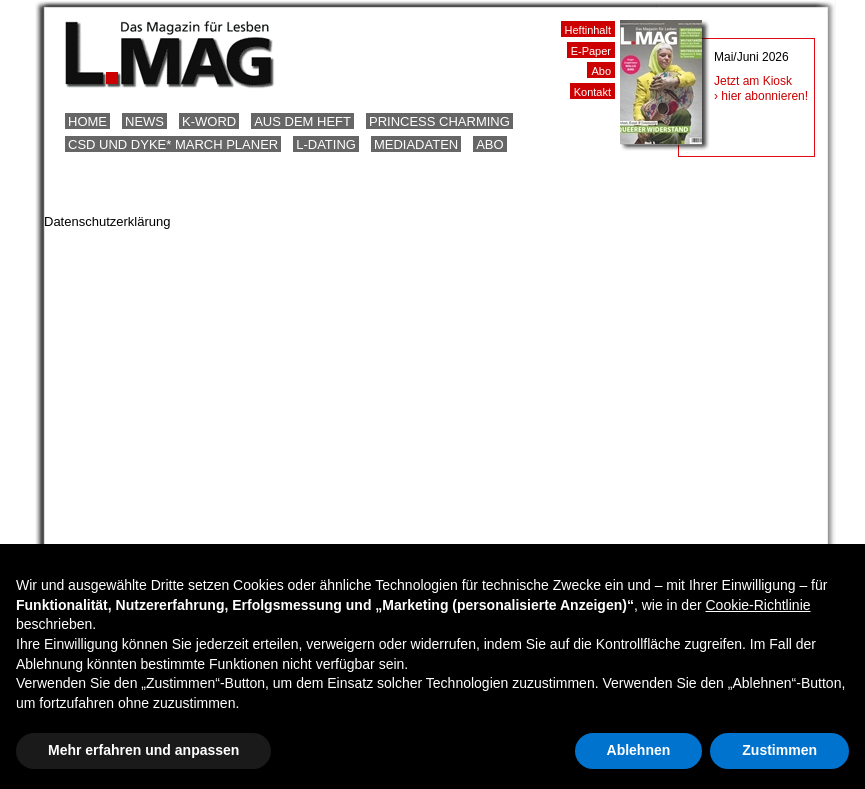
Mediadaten (416, 144)
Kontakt (592, 92)
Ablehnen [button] (639, 750)
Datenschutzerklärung (107, 221)
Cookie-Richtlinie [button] (757, 605)
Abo (489, 144)
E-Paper (591, 51)
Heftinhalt (588, 30)
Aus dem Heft (302, 121)
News (144, 121)
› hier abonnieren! (761, 96)
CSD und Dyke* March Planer (173, 144)
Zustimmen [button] (779, 750)
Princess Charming (439, 121)
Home (87, 121)
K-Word (209, 121)
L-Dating (326, 144)
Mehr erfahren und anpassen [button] (143, 750)
